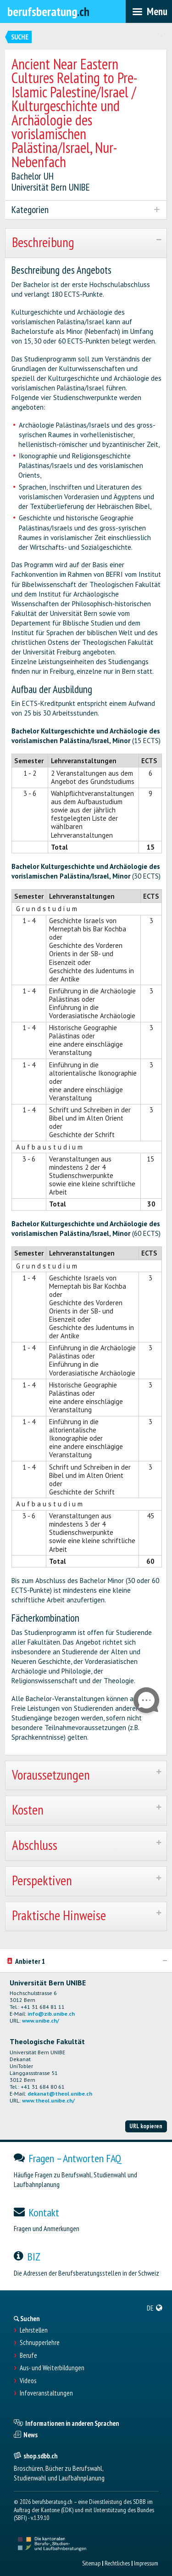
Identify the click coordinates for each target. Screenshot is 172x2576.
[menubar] (149, 11)
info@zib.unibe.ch (51, 2013)
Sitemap (91, 2563)
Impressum (146, 2563)
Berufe (28, 2355)
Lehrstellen (34, 2330)
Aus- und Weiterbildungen (52, 2368)
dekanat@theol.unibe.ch (60, 2093)
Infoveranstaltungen (46, 2393)
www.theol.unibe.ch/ (48, 2100)
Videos (28, 2381)
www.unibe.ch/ (40, 2020)
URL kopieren (145, 2126)
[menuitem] (155, 2307)
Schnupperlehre (40, 2343)
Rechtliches (117, 2563)
